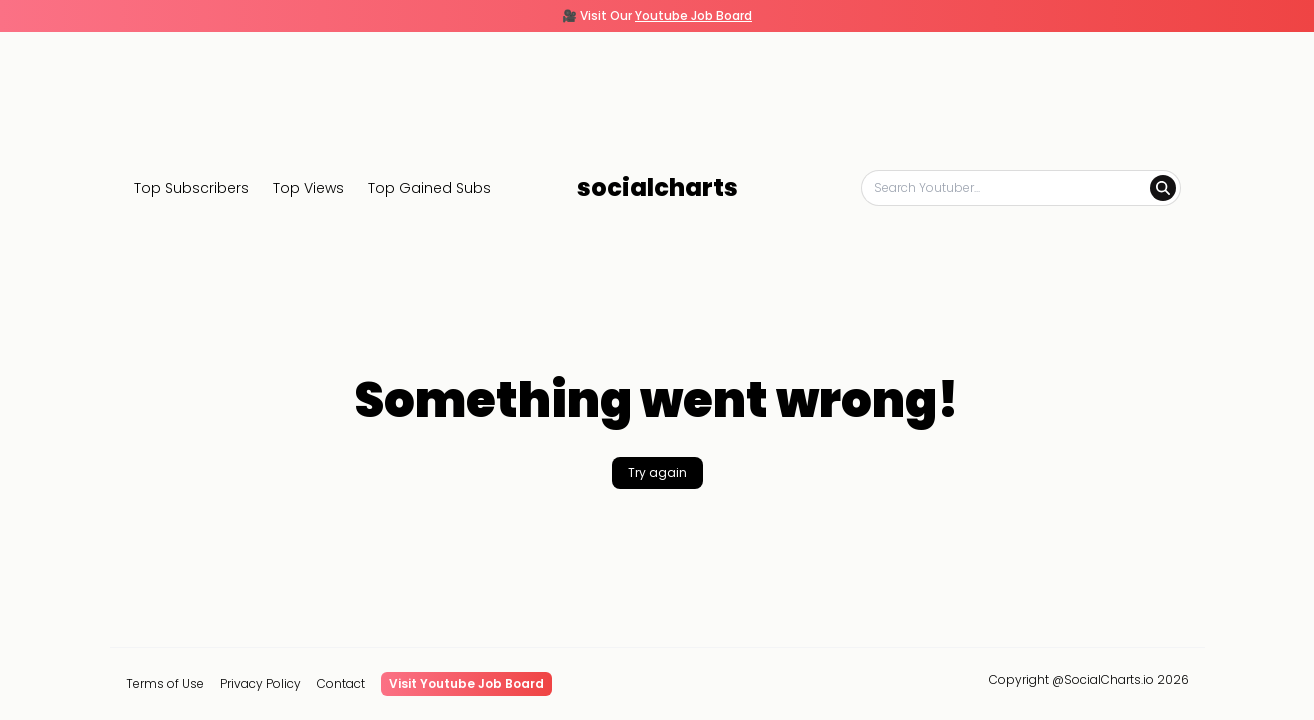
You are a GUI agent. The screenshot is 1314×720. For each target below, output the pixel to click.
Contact (341, 684)
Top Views (308, 188)
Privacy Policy (260, 684)
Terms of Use (165, 684)
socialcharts (657, 188)
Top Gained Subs (429, 188)
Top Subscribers (191, 188)
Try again (657, 472)
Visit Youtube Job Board (466, 683)
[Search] (1163, 188)
